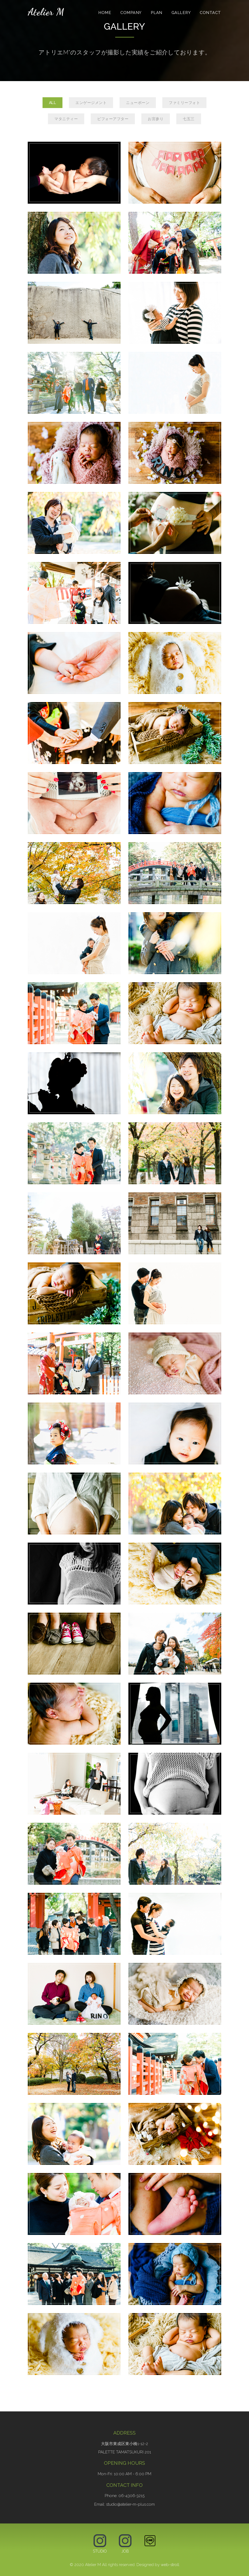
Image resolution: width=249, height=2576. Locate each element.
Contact (210, 12)
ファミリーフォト (184, 102)
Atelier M (46, 12)
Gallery (181, 12)
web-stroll (170, 2564)
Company (131, 12)
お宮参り (155, 119)
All (52, 102)
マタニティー (66, 119)
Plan (156, 12)
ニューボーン (137, 102)
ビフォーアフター (112, 119)
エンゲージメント (91, 102)
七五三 (189, 119)
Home (104, 12)
